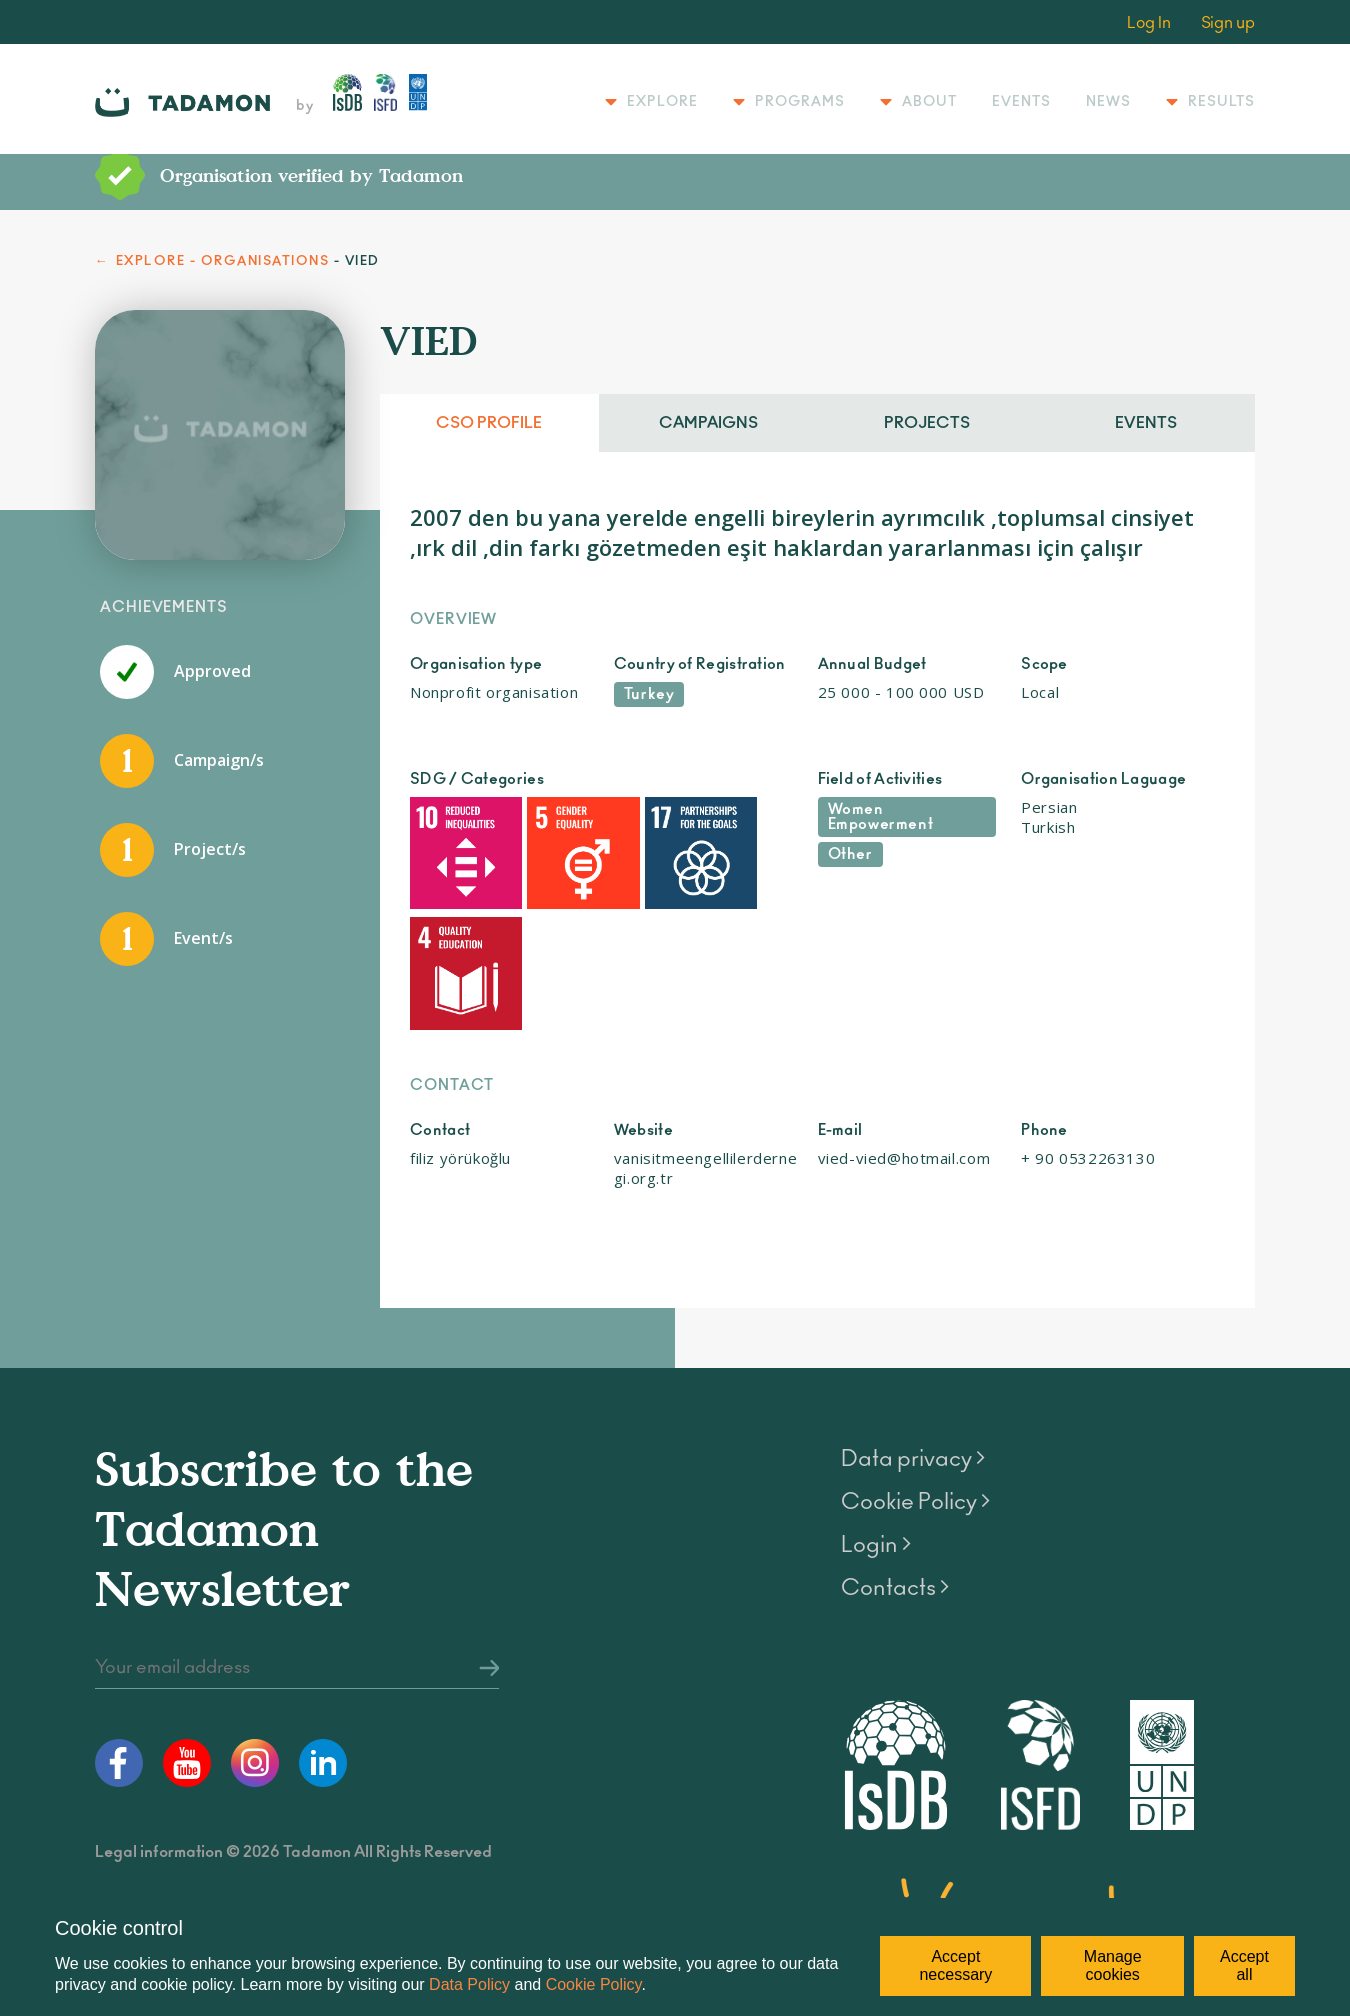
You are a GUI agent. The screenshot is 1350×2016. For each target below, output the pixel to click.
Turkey (649, 694)
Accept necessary (955, 1965)
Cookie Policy (594, 1984)
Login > (876, 1399)
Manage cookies (1113, 1965)
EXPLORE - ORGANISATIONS (223, 261)
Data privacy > (913, 1313)
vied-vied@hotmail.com (904, 1012)
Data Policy (469, 1984)
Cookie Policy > (915, 1356)
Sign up (1228, 23)
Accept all (1244, 1965)
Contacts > (895, 1442)
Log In (1149, 23)
